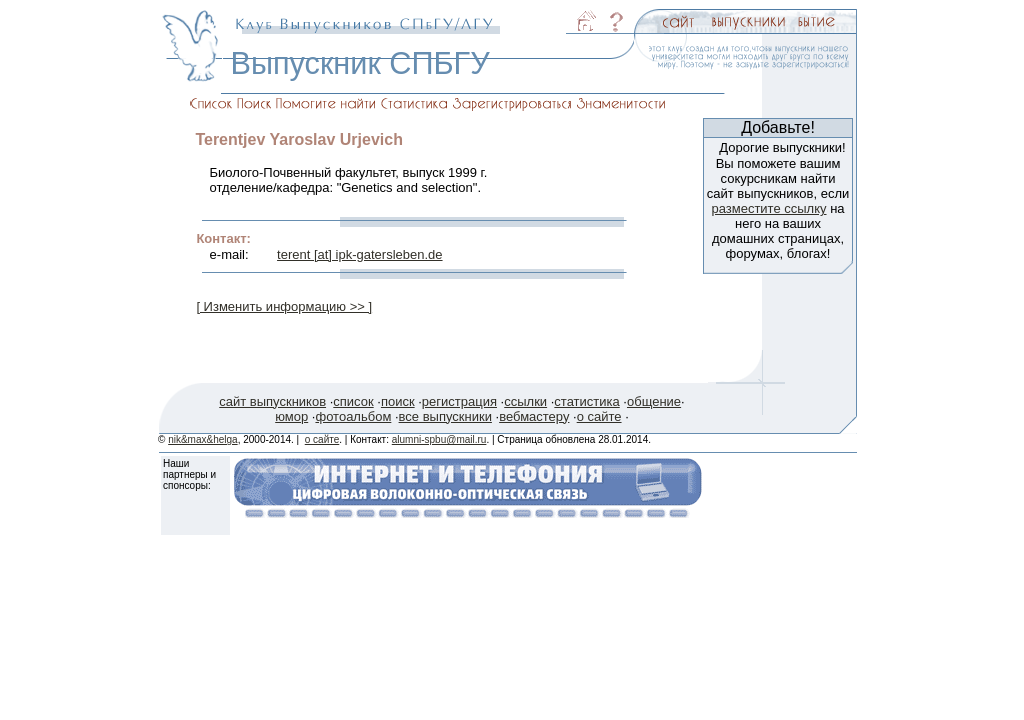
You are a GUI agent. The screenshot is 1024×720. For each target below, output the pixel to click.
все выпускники (445, 416)
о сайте (599, 416)
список (353, 401)
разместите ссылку (768, 208)
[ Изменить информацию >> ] (284, 306)
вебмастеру (534, 416)
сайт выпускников (272, 401)
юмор (291, 416)
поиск (398, 401)
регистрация (459, 401)
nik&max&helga (202, 439)
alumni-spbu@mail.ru (439, 439)
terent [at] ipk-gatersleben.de (360, 254)
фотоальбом (353, 416)
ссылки (525, 401)
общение (654, 401)
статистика (586, 401)
